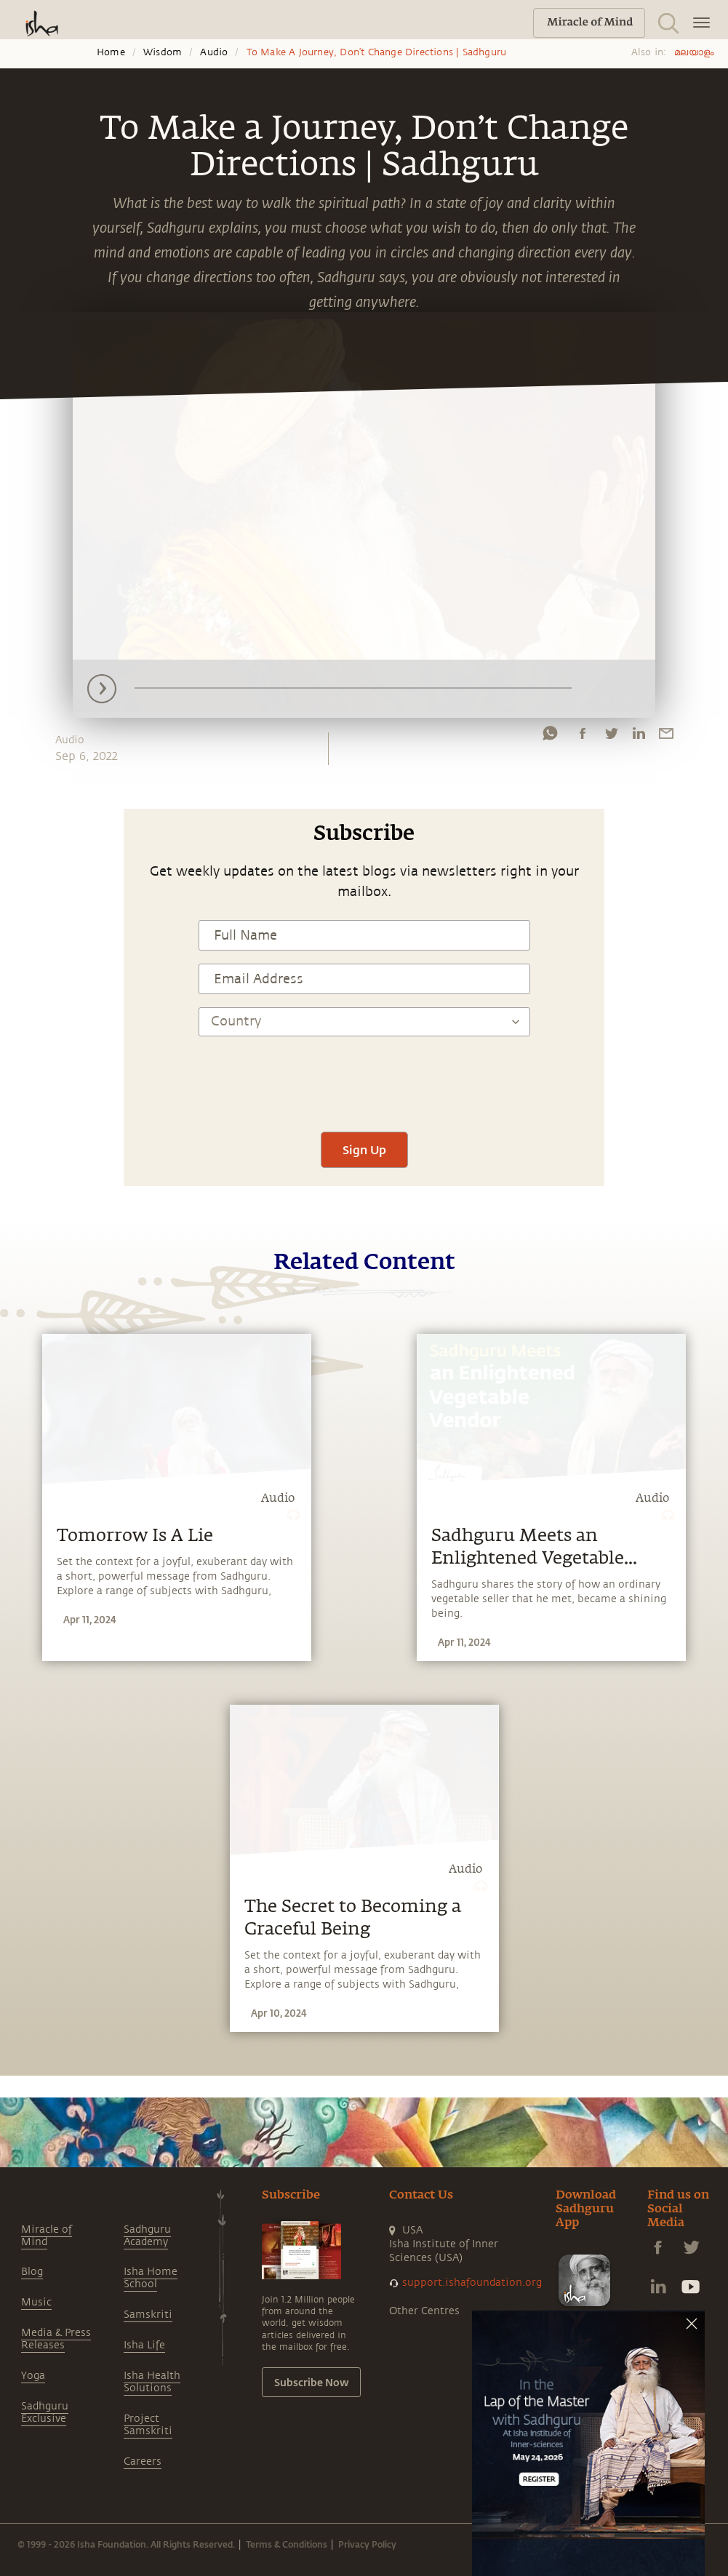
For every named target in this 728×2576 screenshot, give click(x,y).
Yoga (33, 2375)
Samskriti (148, 2314)
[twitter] (611, 737)
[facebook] (582, 736)
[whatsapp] (549, 737)
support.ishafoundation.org (472, 2282)
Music (36, 2302)
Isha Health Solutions (152, 2381)
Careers (142, 2461)
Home (111, 52)
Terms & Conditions (286, 2544)
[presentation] (364, 1075)
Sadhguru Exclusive (44, 2412)
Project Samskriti (148, 2424)
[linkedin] (638, 737)
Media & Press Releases (56, 2339)
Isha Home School (150, 2277)
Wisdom (162, 52)
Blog (32, 2271)
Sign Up (364, 1149)
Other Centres (424, 2310)
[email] (666, 737)
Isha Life (144, 2345)
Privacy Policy (367, 2544)
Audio (214, 52)
